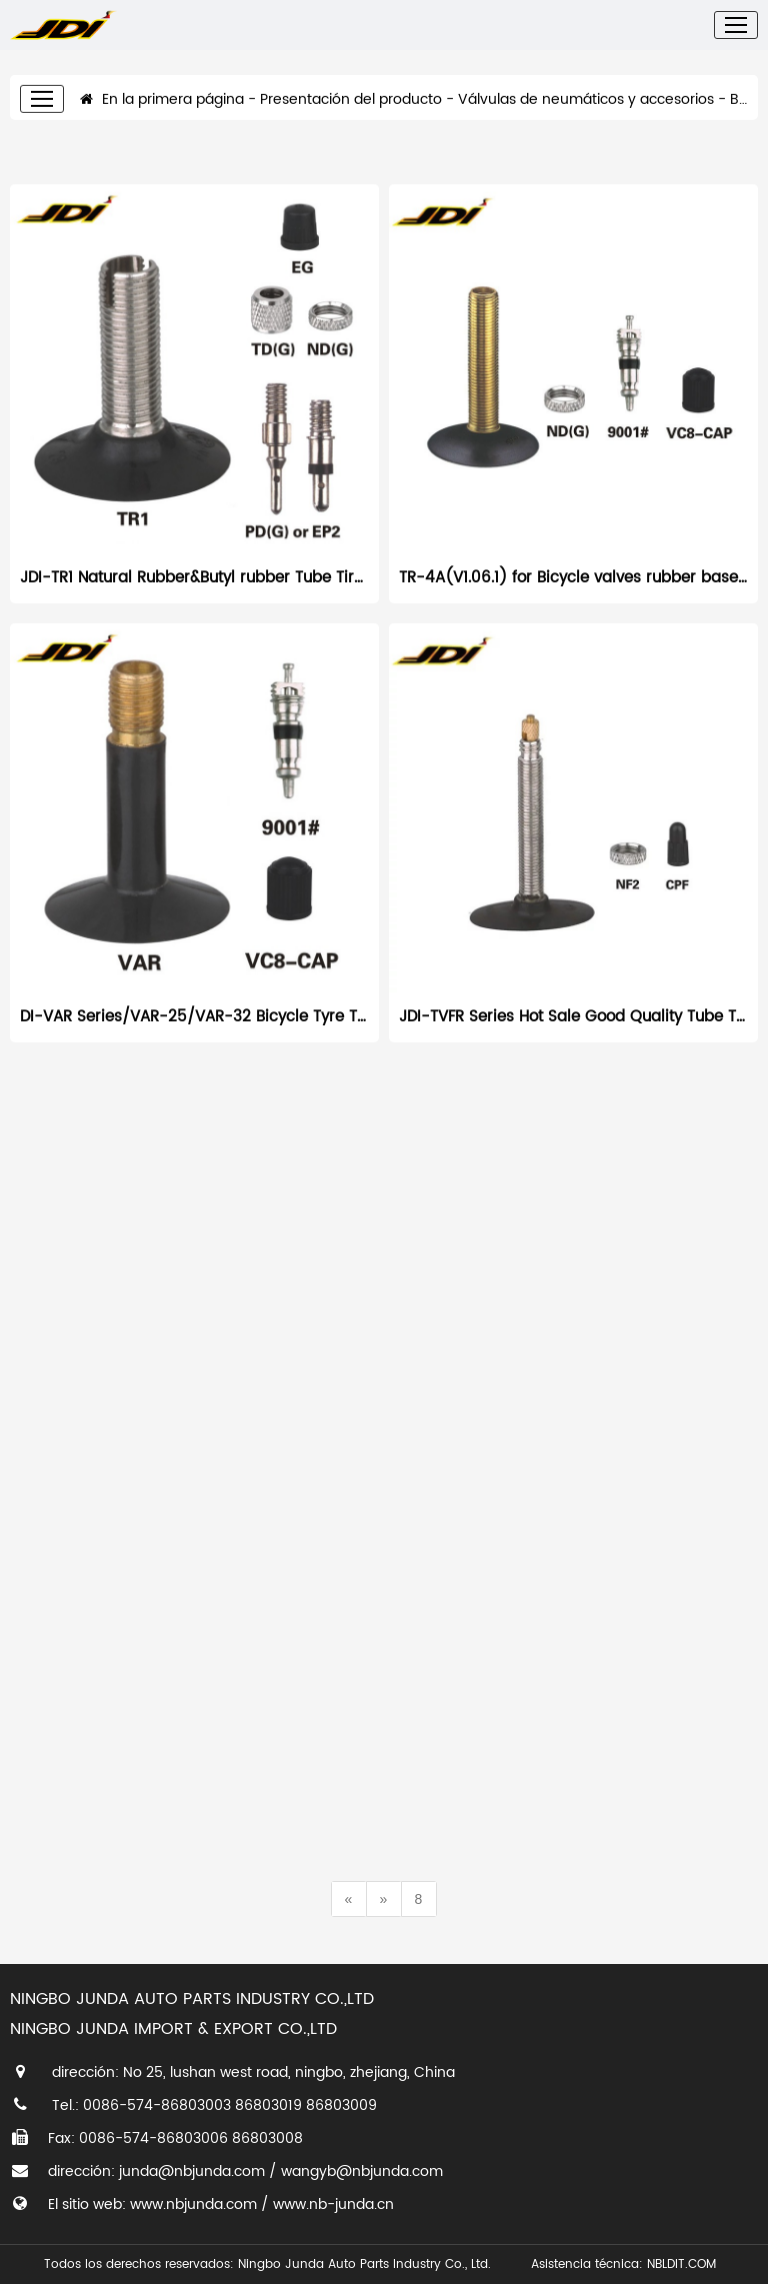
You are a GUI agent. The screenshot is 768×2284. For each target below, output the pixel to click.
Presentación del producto (351, 84)
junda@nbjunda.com (192, 2171)
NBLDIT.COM (685, 2264)
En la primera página (162, 84)
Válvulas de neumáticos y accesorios (586, 84)
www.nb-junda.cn (333, 2204)
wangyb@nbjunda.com (362, 2171)
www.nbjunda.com (193, 2204)
